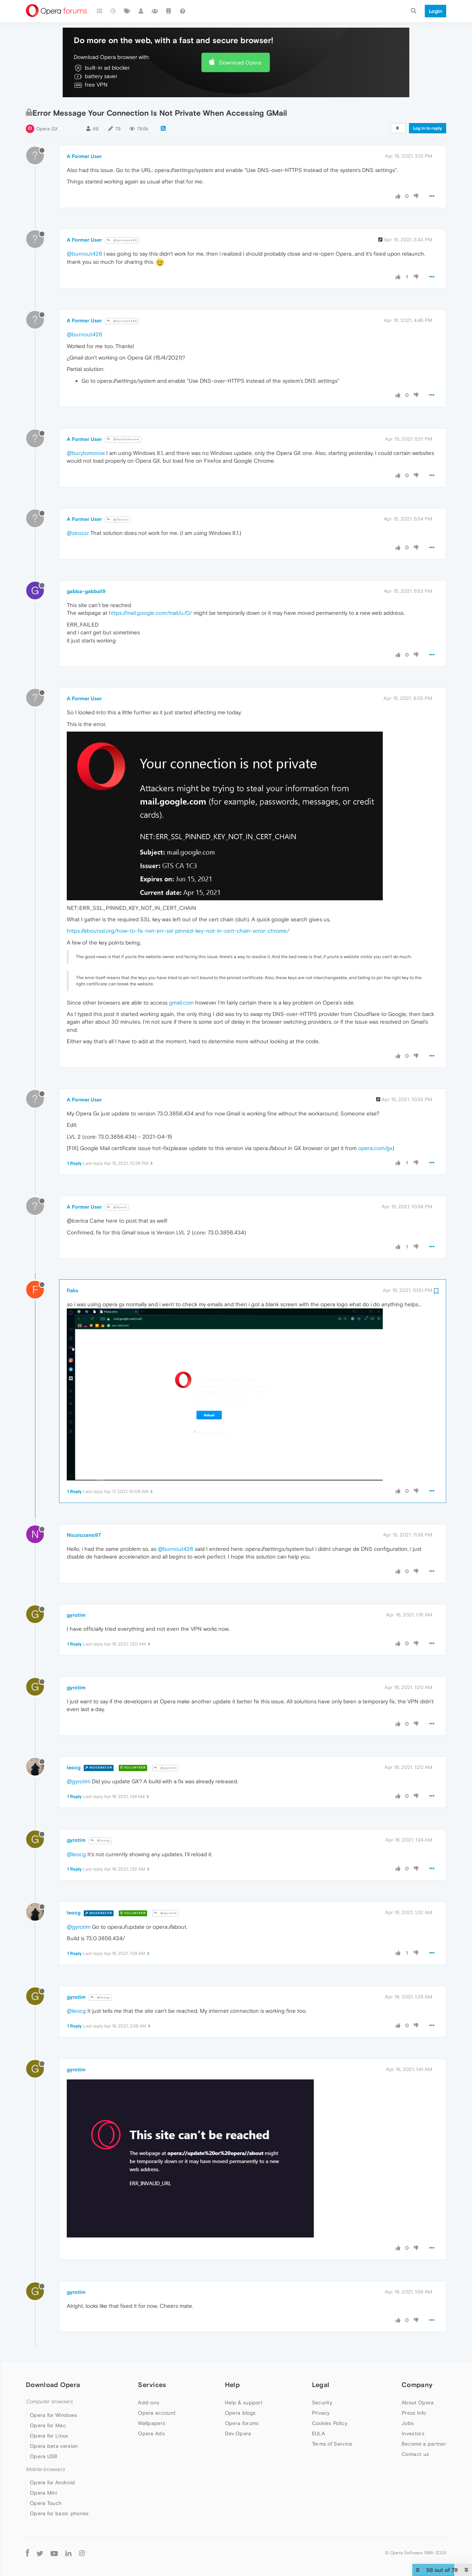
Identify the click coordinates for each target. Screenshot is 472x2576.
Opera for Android (52, 2482)
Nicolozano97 (84, 1535)
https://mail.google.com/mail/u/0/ (150, 613)
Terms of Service (332, 2444)
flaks (72, 1290)
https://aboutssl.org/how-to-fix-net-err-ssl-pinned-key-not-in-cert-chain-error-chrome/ (178, 931)
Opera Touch (46, 2503)
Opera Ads (151, 2433)
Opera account (157, 2413)
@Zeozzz (118, 519)
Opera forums (242, 2423)
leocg (73, 1767)
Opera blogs (240, 2413)
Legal (321, 2385)
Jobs (408, 2423)
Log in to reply (427, 128)
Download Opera (240, 62)
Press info (414, 2413)
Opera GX (47, 129)
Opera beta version (54, 2446)
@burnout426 (122, 240)
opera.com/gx (375, 1148)
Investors (413, 2433)
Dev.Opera (238, 2433)
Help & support (244, 2402)
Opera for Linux (49, 2436)
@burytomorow (123, 439)
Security (322, 2402)
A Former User (84, 156)
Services (152, 2385)
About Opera (418, 2402)
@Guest (117, 1207)
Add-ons (148, 2402)
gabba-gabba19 (86, 591)
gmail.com (181, 1002)
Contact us (415, 2454)
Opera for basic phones (59, 2513)
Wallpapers (151, 2423)
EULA (318, 2433)
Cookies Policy (329, 2423)
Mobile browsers (45, 2469)
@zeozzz (78, 533)
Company (417, 2385)
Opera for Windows (53, 2415)
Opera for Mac (48, 2425)
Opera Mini (43, 2493)
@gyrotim (165, 1768)
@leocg (100, 1840)
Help (232, 2385)
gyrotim (76, 1615)
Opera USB (44, 2456)
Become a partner (424, 2444)
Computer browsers (49, 2401)
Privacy (321, 2413)
